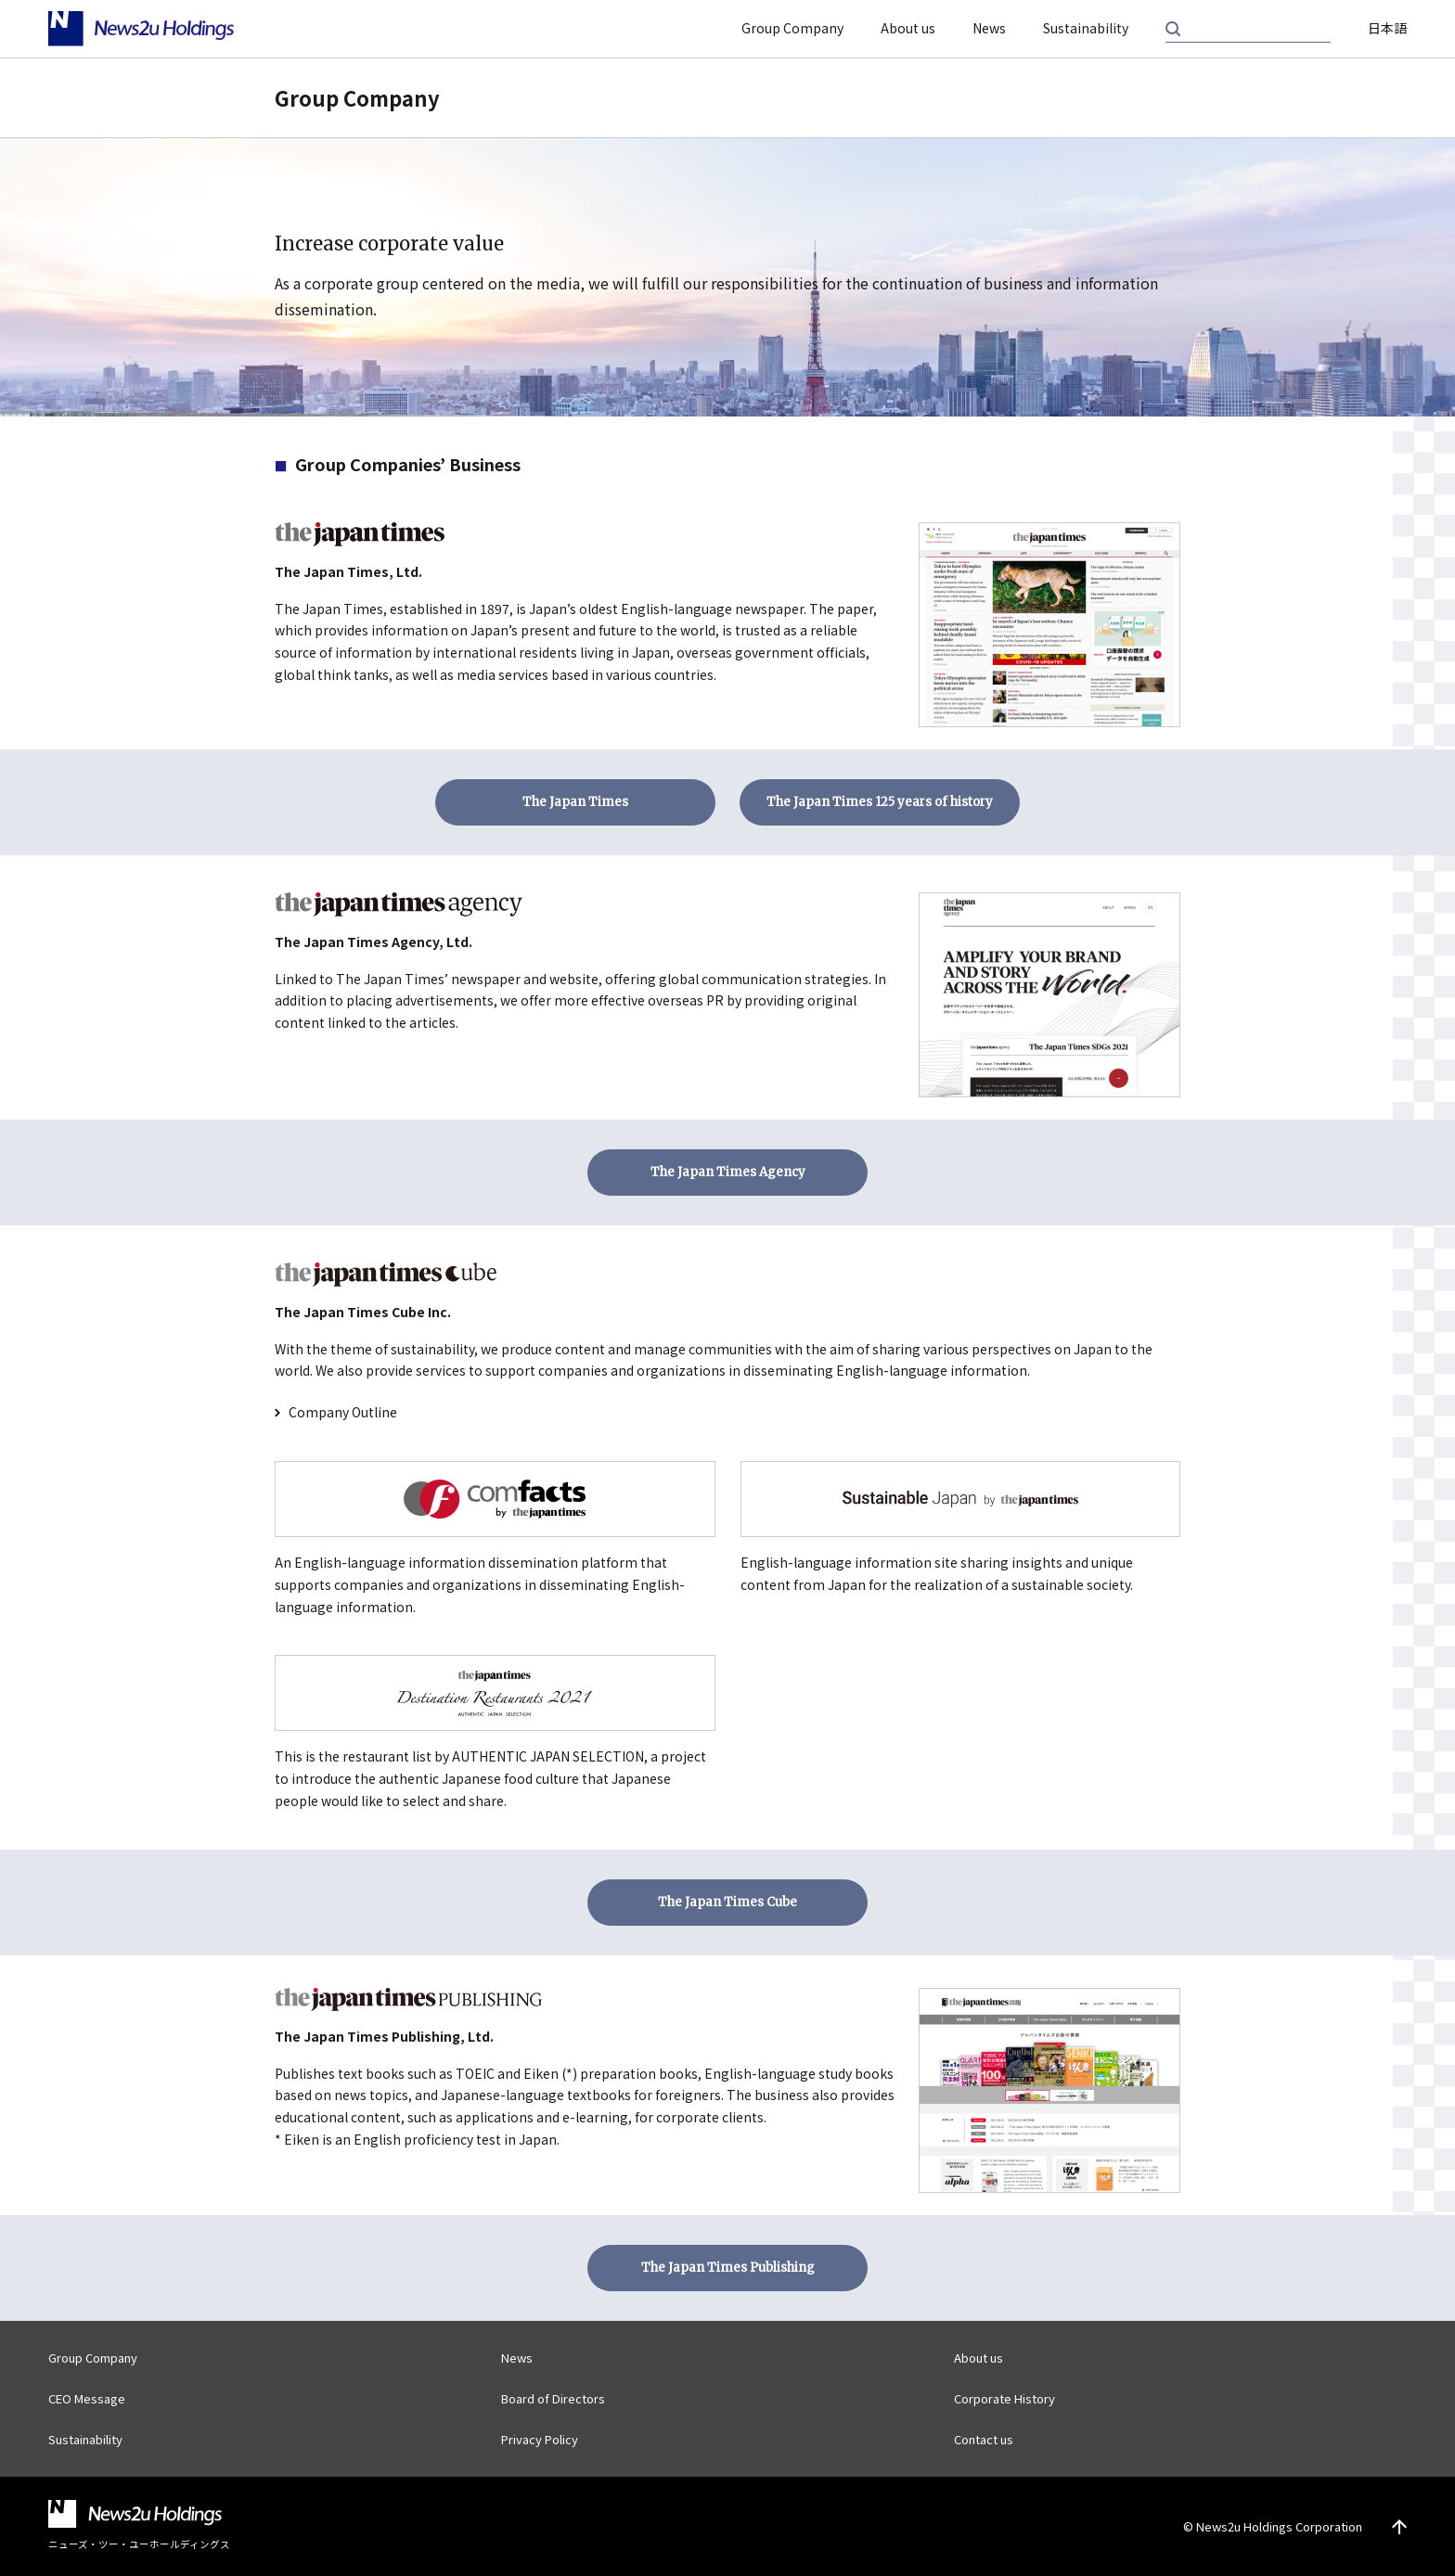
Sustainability (1085, 28)
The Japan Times (575, 802)
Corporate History (1004, 2398)
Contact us (983, 2439)
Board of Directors (553, 2398)
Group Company (792, 28)
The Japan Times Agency (727, 1172)
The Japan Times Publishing (728, 2267)
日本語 (1387, 28)
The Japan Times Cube (727, 1902)
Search (1172, 28)
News (989, 28)
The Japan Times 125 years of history (879, 802)
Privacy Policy (539, 2439)
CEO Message (86, 2398)
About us (908, 28)
